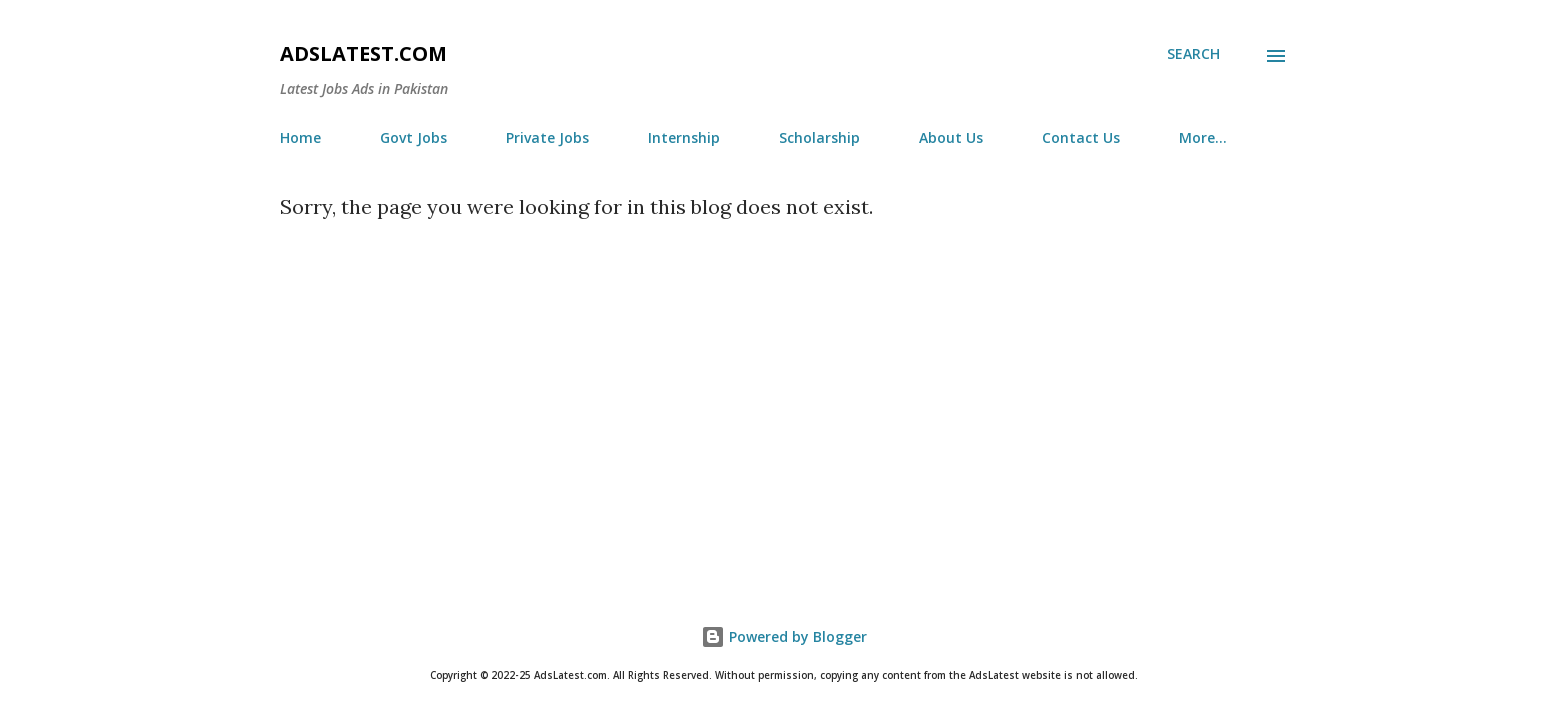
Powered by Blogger (784, 636)
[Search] (1193, 54)
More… (1203, 137)
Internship (684, 137)
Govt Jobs (413, 137)
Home (300, 137)
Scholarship (819, 137)
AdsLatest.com (363, 53)
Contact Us (1081, 137)
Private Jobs (547, 137)
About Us (951, 137)
